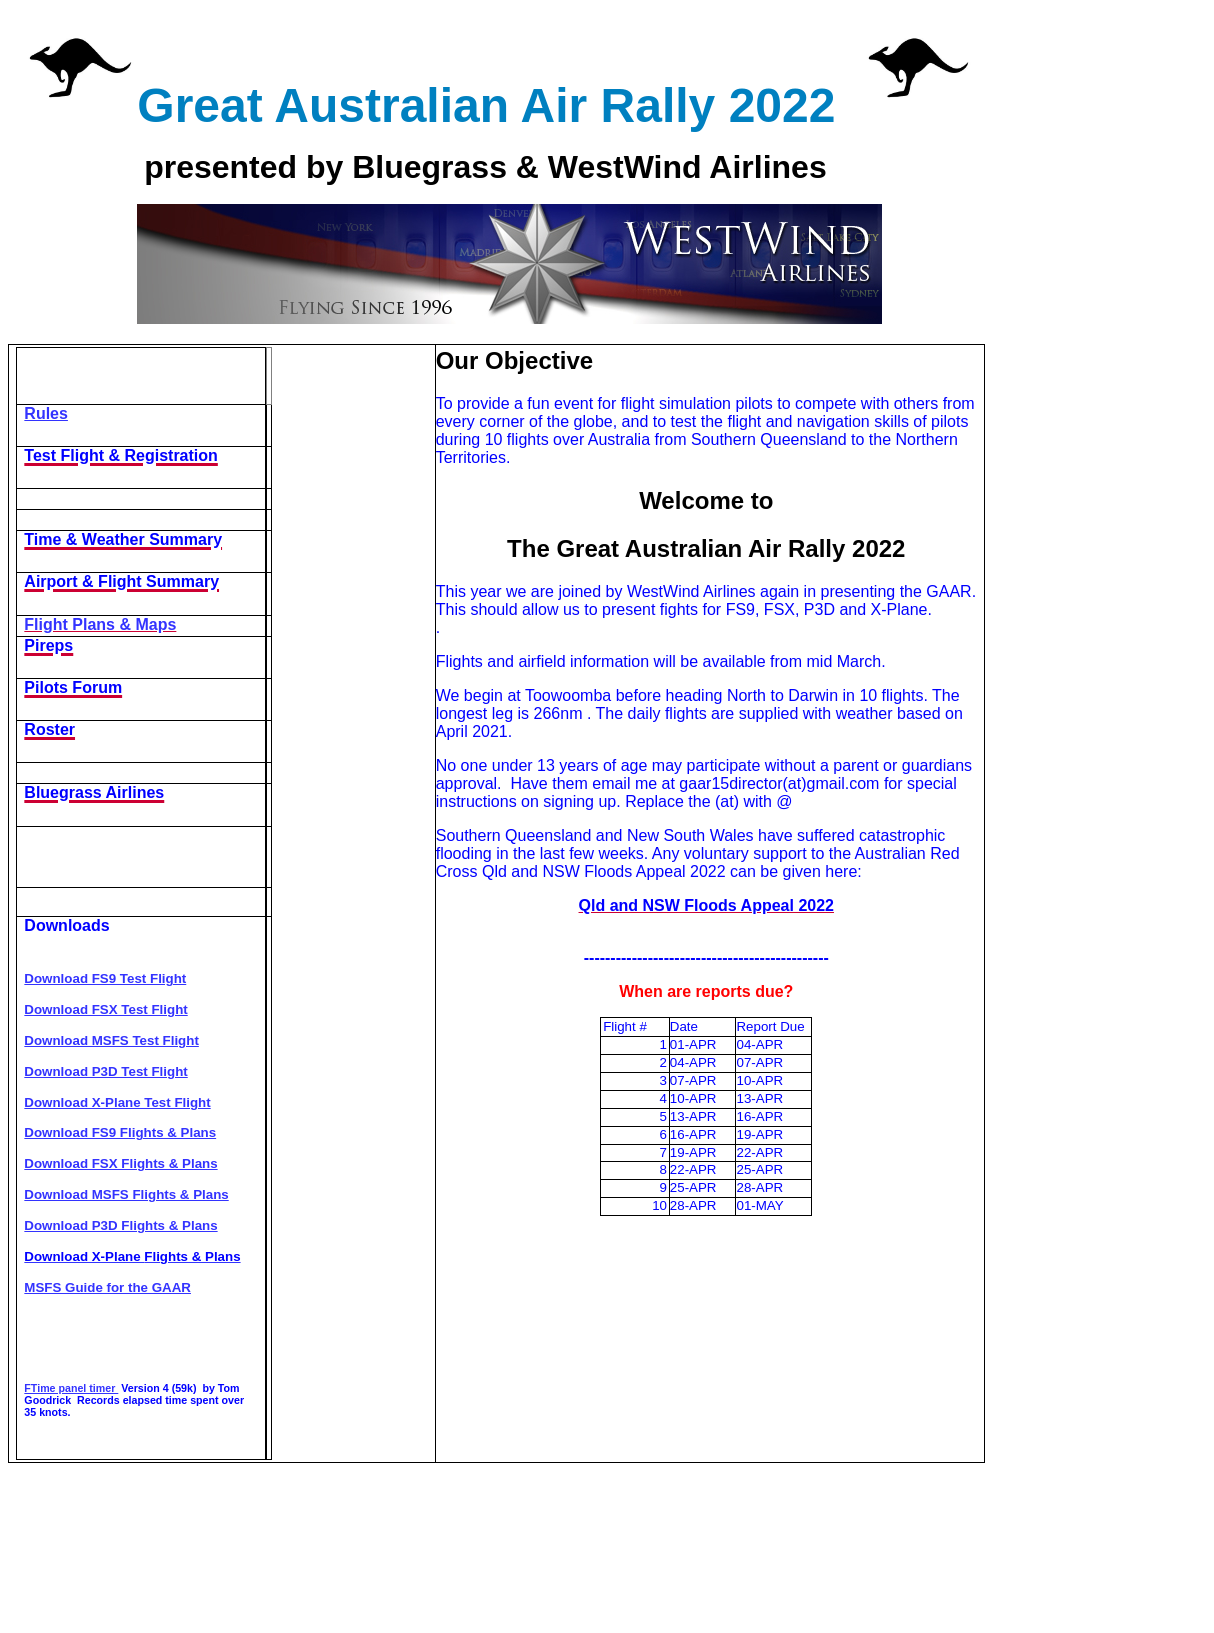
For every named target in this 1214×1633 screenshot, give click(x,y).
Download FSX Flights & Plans (120, 1163)
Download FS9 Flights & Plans (120, 1132)
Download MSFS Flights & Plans (126, 1194)
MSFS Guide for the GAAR (107, 1287)
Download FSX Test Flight (105, 1009)
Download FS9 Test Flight (105, 978)
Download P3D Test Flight (105, 1071)
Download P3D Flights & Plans (120, 1225)
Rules (46, 413)
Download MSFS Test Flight (111, 1040)
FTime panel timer (71, 1388)
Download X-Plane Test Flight (117, 1102)
